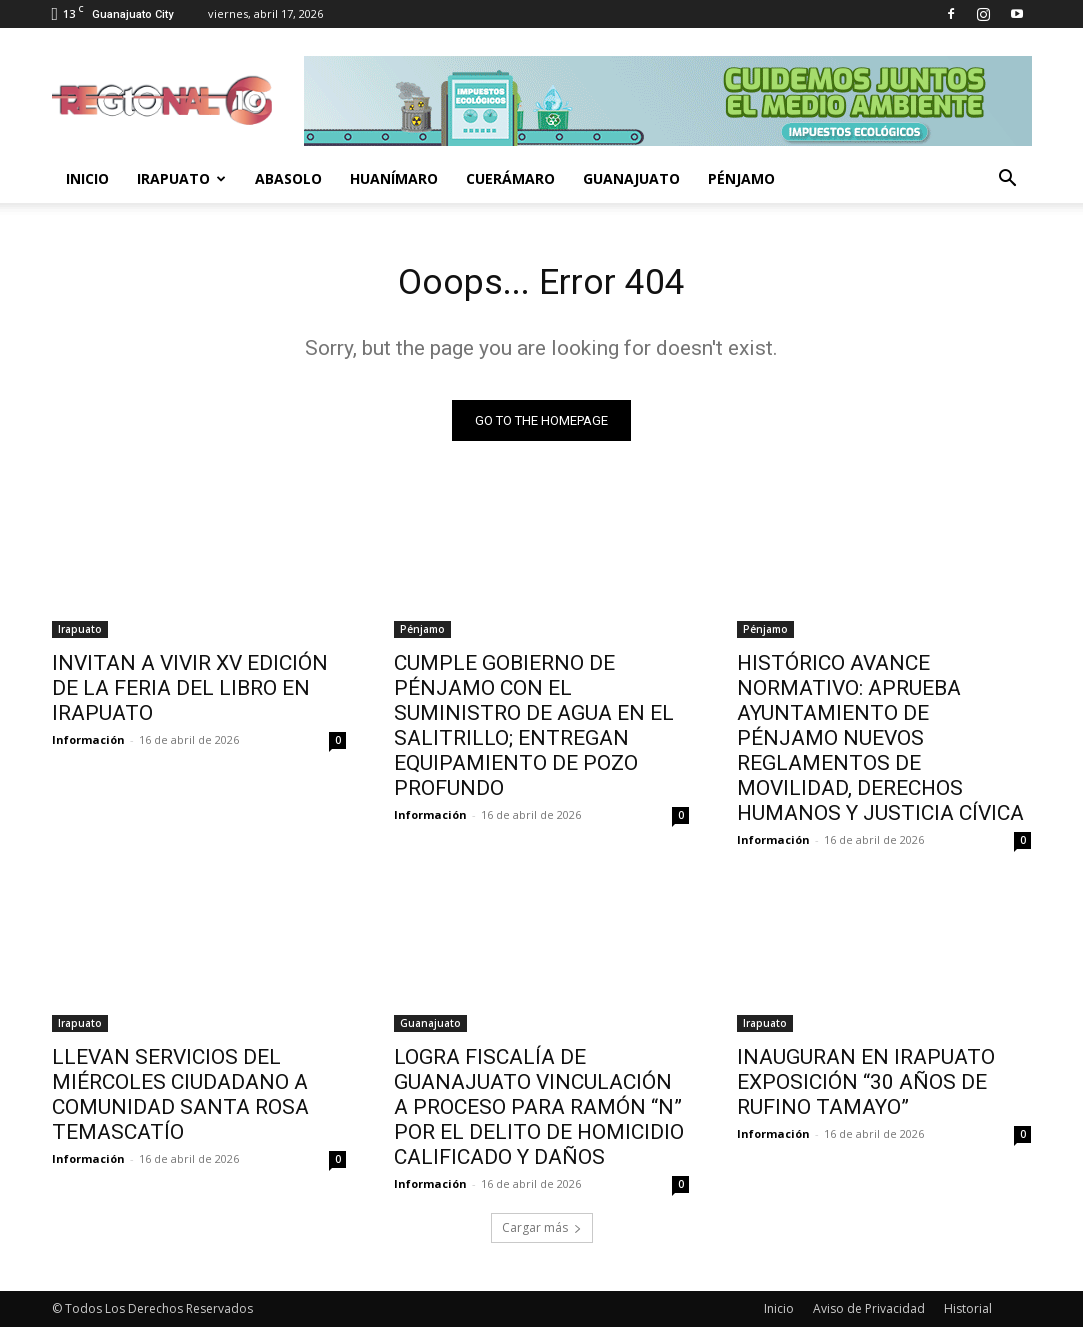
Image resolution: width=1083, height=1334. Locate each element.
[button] (1008, 180)
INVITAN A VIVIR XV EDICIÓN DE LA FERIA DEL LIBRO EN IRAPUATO (190, 694)
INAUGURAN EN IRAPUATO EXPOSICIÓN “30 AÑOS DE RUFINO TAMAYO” (866, 1089)
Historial (968, 1315)
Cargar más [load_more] (542, 1234)
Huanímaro (394, 178)
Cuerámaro (510, 178)
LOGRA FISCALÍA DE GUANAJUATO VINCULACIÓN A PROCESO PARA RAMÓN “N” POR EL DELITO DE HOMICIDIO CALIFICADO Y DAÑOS (539, 1114)
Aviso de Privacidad (869, 1315)
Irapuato (181, 178)
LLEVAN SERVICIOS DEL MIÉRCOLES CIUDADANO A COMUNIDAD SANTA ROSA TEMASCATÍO (180, 1101)
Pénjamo (741, 178)
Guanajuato (631, 178)
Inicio (87, 178)
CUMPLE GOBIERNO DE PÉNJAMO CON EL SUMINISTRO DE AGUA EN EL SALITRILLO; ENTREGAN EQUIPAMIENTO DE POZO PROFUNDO (534, 731)
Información (88, 745)
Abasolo (288, 178)
